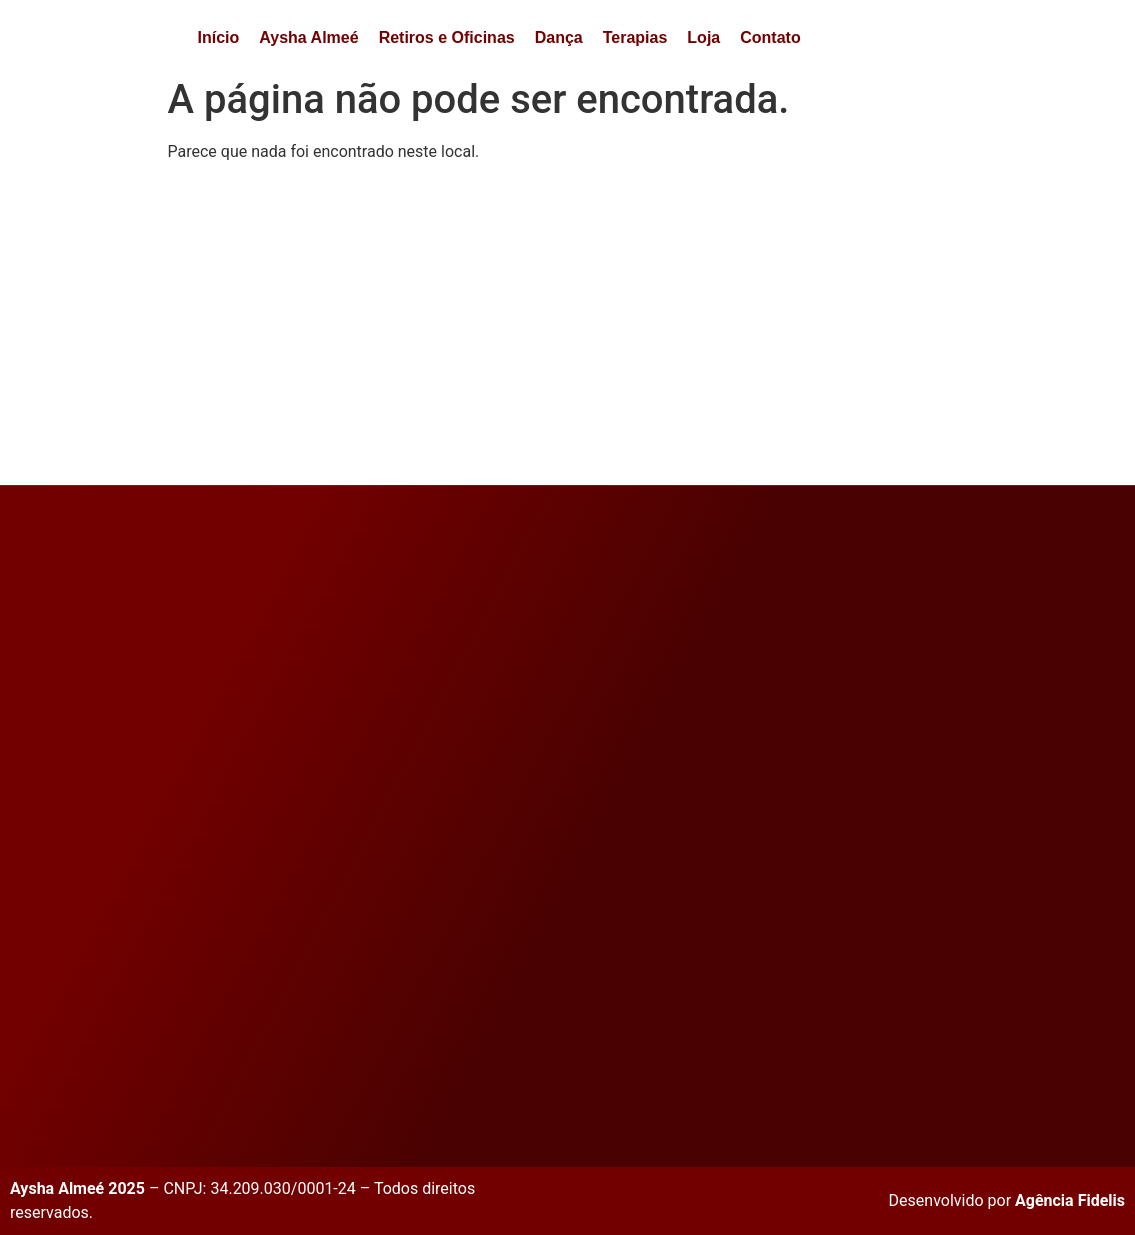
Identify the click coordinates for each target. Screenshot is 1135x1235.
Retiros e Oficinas (447, 37)
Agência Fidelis (1070, 1200)
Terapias (635, 37)
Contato (770, 37)
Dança (559, 37)
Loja (703, 37)
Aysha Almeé (308, 37)
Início (219, 37)
